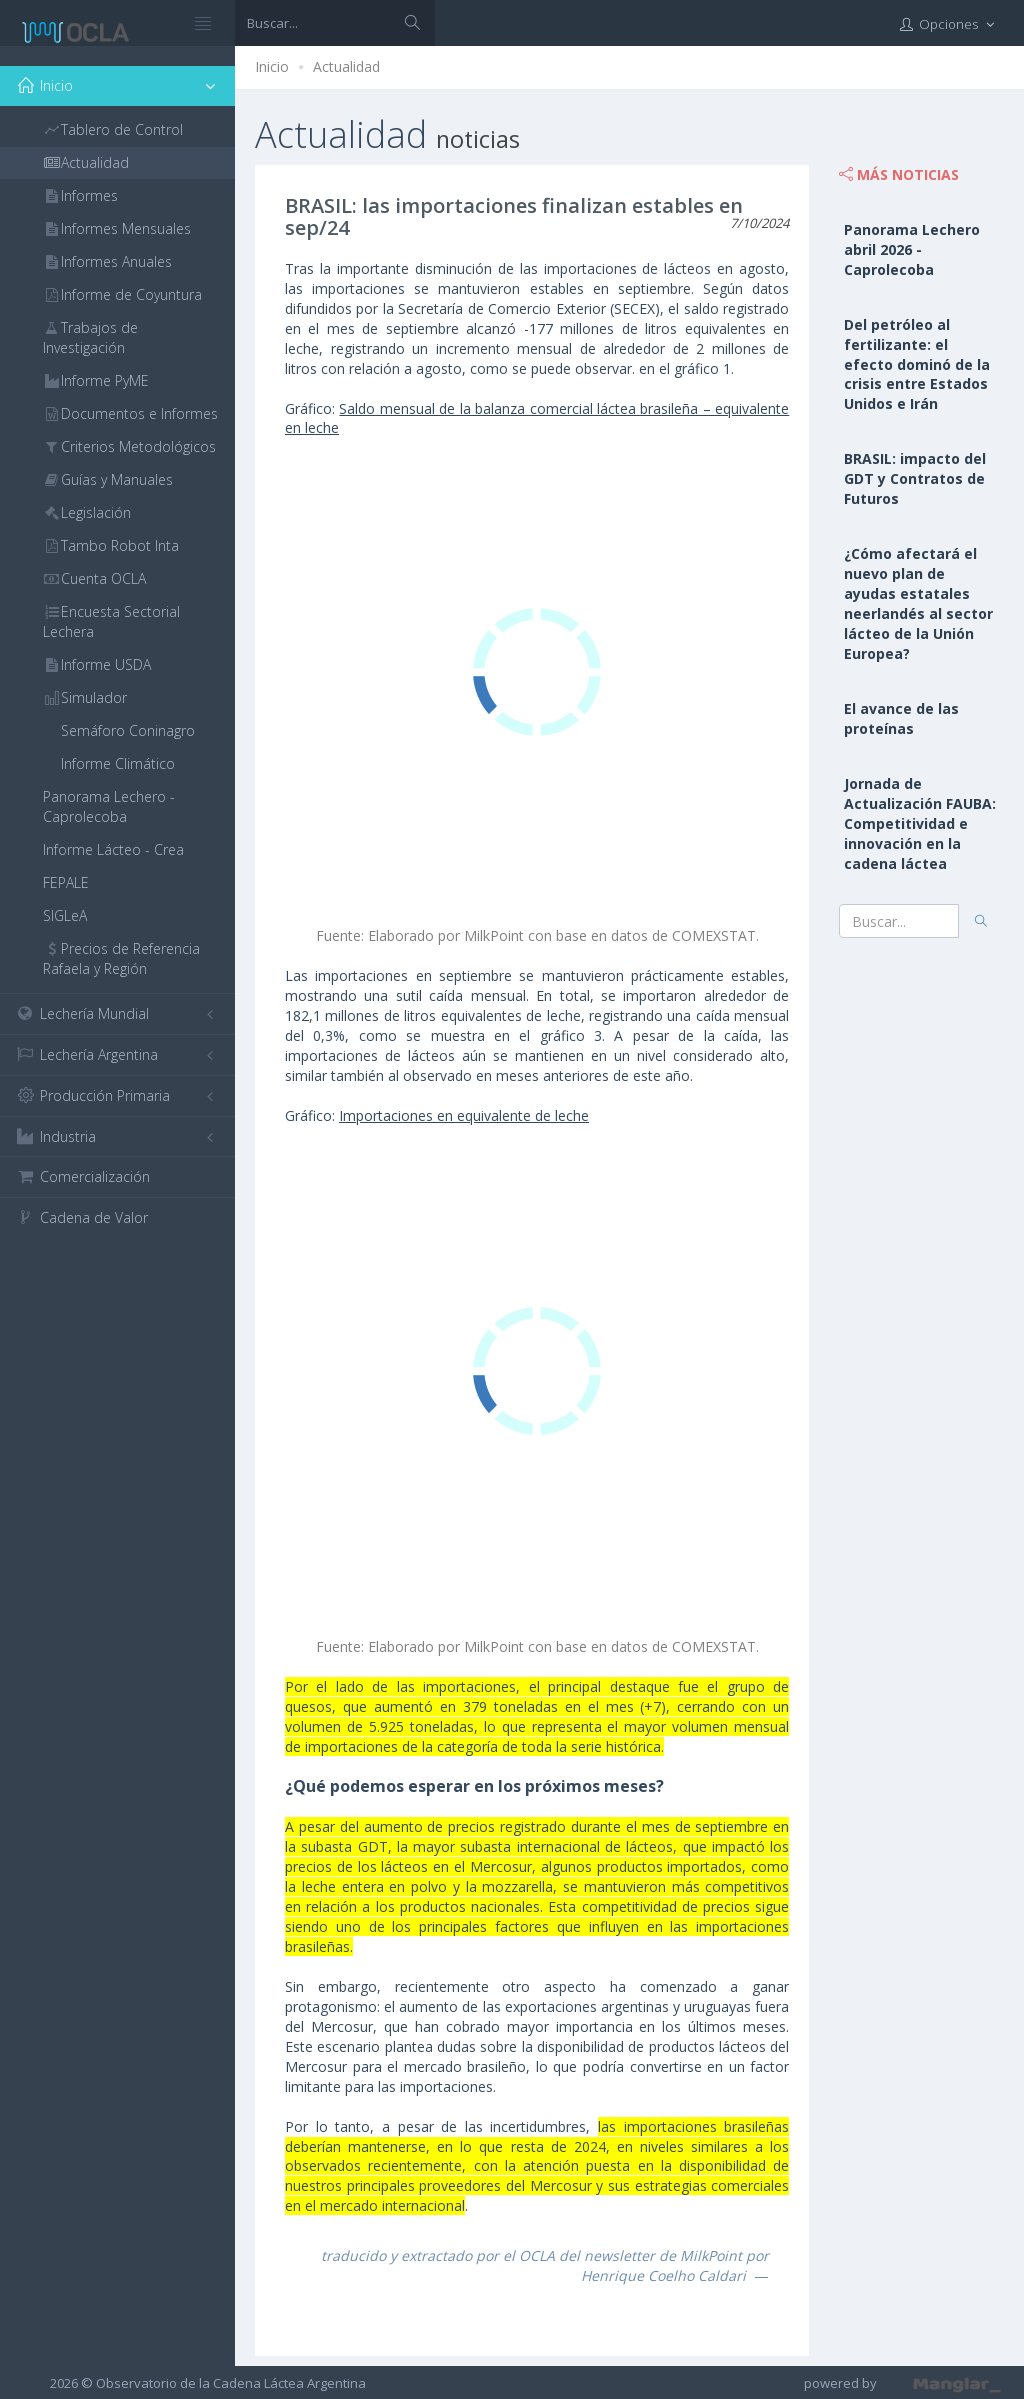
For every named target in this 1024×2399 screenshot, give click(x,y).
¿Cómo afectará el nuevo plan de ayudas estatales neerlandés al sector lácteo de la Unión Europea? (918, 603)
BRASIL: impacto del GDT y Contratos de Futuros (915, 478)
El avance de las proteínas (901, 718)
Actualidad (346, 66)
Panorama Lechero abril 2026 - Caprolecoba (912, 249)
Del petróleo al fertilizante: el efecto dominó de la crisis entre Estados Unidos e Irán (917, 364)
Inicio (272, 66)
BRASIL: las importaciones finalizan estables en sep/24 (514, 216)
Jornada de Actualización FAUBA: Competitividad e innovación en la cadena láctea (920, 823)
